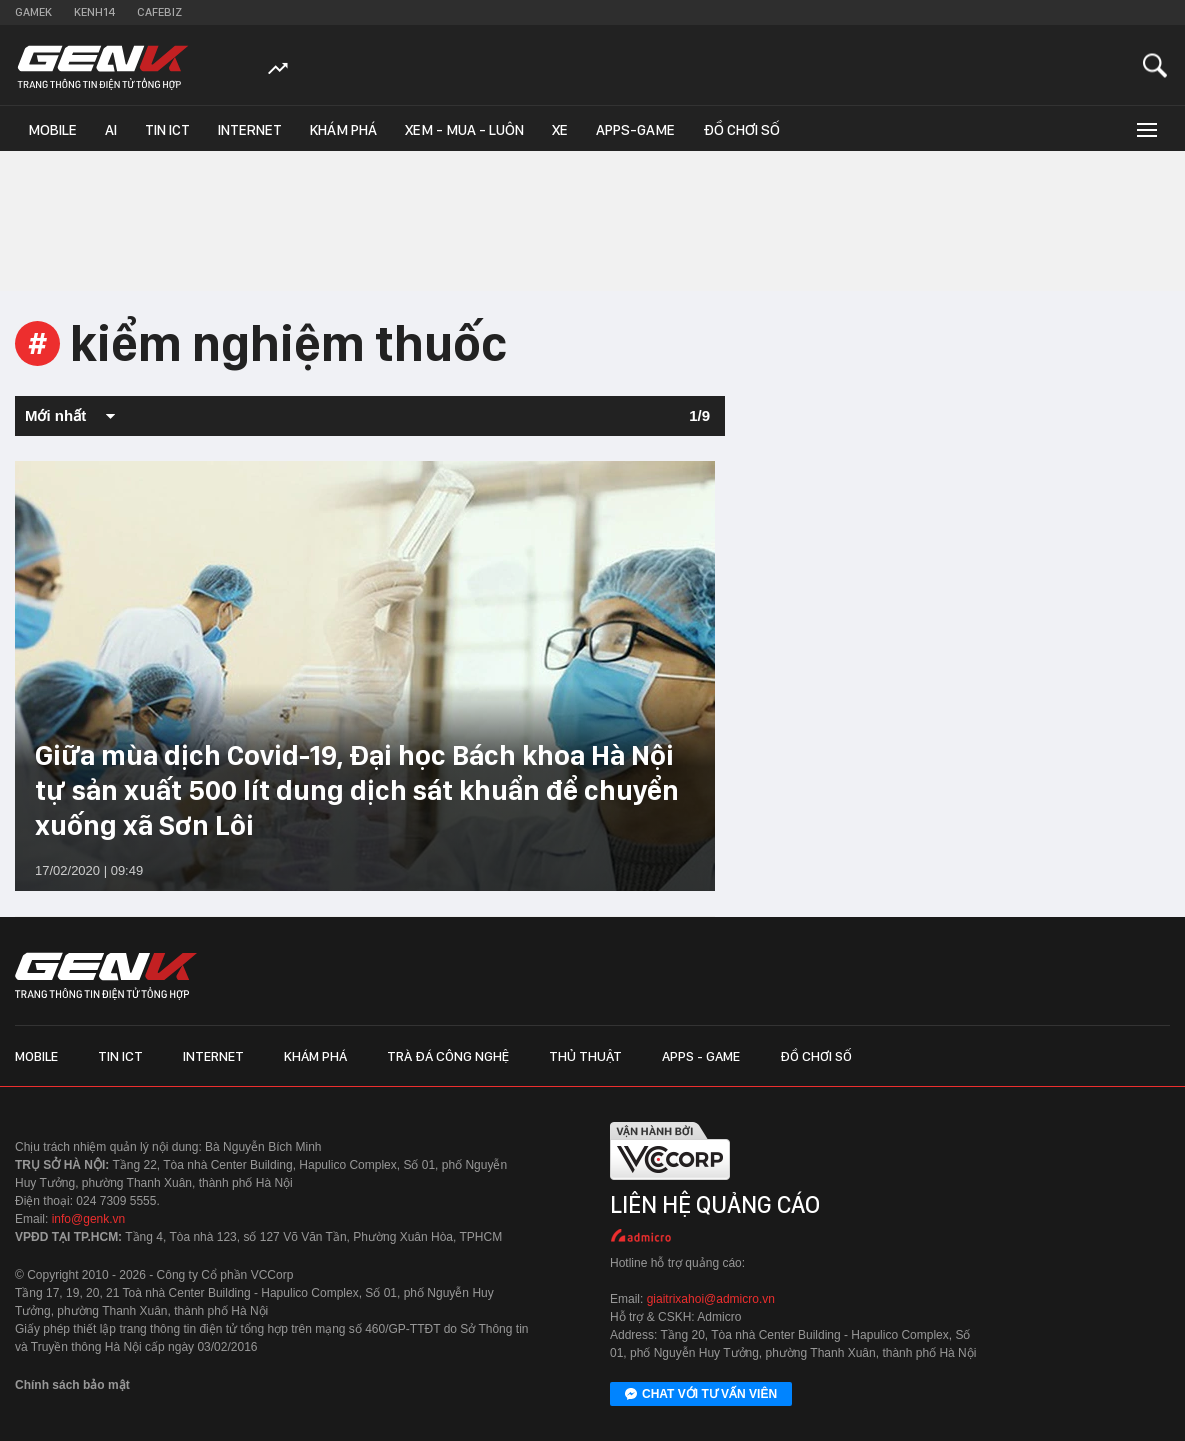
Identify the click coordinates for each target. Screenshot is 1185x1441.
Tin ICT (167, 130)
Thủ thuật (585, 1056)
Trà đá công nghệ (448, 1056)
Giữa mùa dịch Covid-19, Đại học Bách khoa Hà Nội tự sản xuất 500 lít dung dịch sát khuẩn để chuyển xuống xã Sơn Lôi (357, 790)
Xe (560, 130)
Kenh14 (94, 12)
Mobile (52, 130)
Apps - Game (701, 1056)
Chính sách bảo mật (72, 1385)
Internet (250, 130)
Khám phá (343, 130)
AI (111, 130)
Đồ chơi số (741, 130)
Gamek (33, 12)
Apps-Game (635, 130)
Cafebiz (159, 12)
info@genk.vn (89, 1219)
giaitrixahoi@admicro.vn (711, 1299)
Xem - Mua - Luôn (464, 130)
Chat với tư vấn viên (701, 1395)
